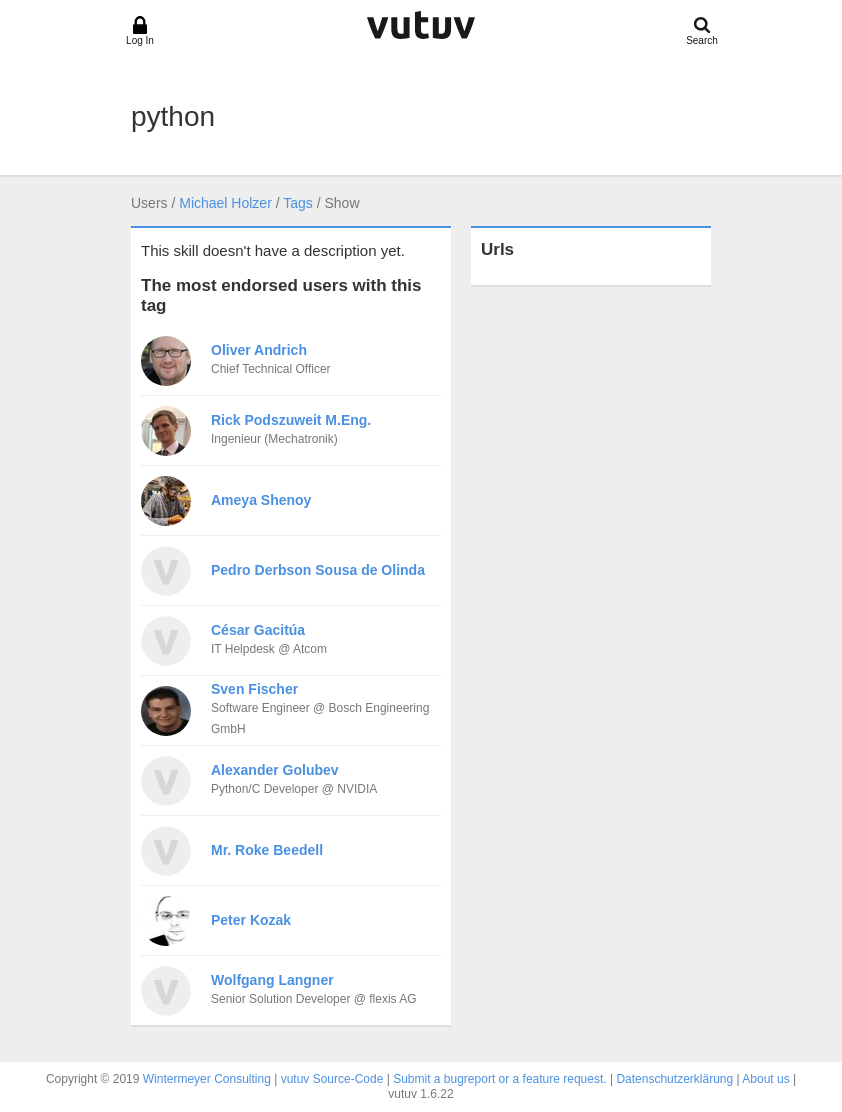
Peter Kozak (251, 920)
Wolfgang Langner (272, 980)
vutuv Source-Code (332, 1079)
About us (765, 1079)
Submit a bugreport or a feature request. (499, 1079)
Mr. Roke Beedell (267, 850)
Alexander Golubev (275, 770)
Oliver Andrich (259, 350)
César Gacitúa (258, 630)
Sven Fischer (254, 689)
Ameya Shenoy (261, 500)
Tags (298, 203)
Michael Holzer (225, 203)
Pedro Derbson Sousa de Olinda (318, 570)
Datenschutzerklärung (674, 1079)
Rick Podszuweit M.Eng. (291, 420)
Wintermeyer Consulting (207, 1079)
